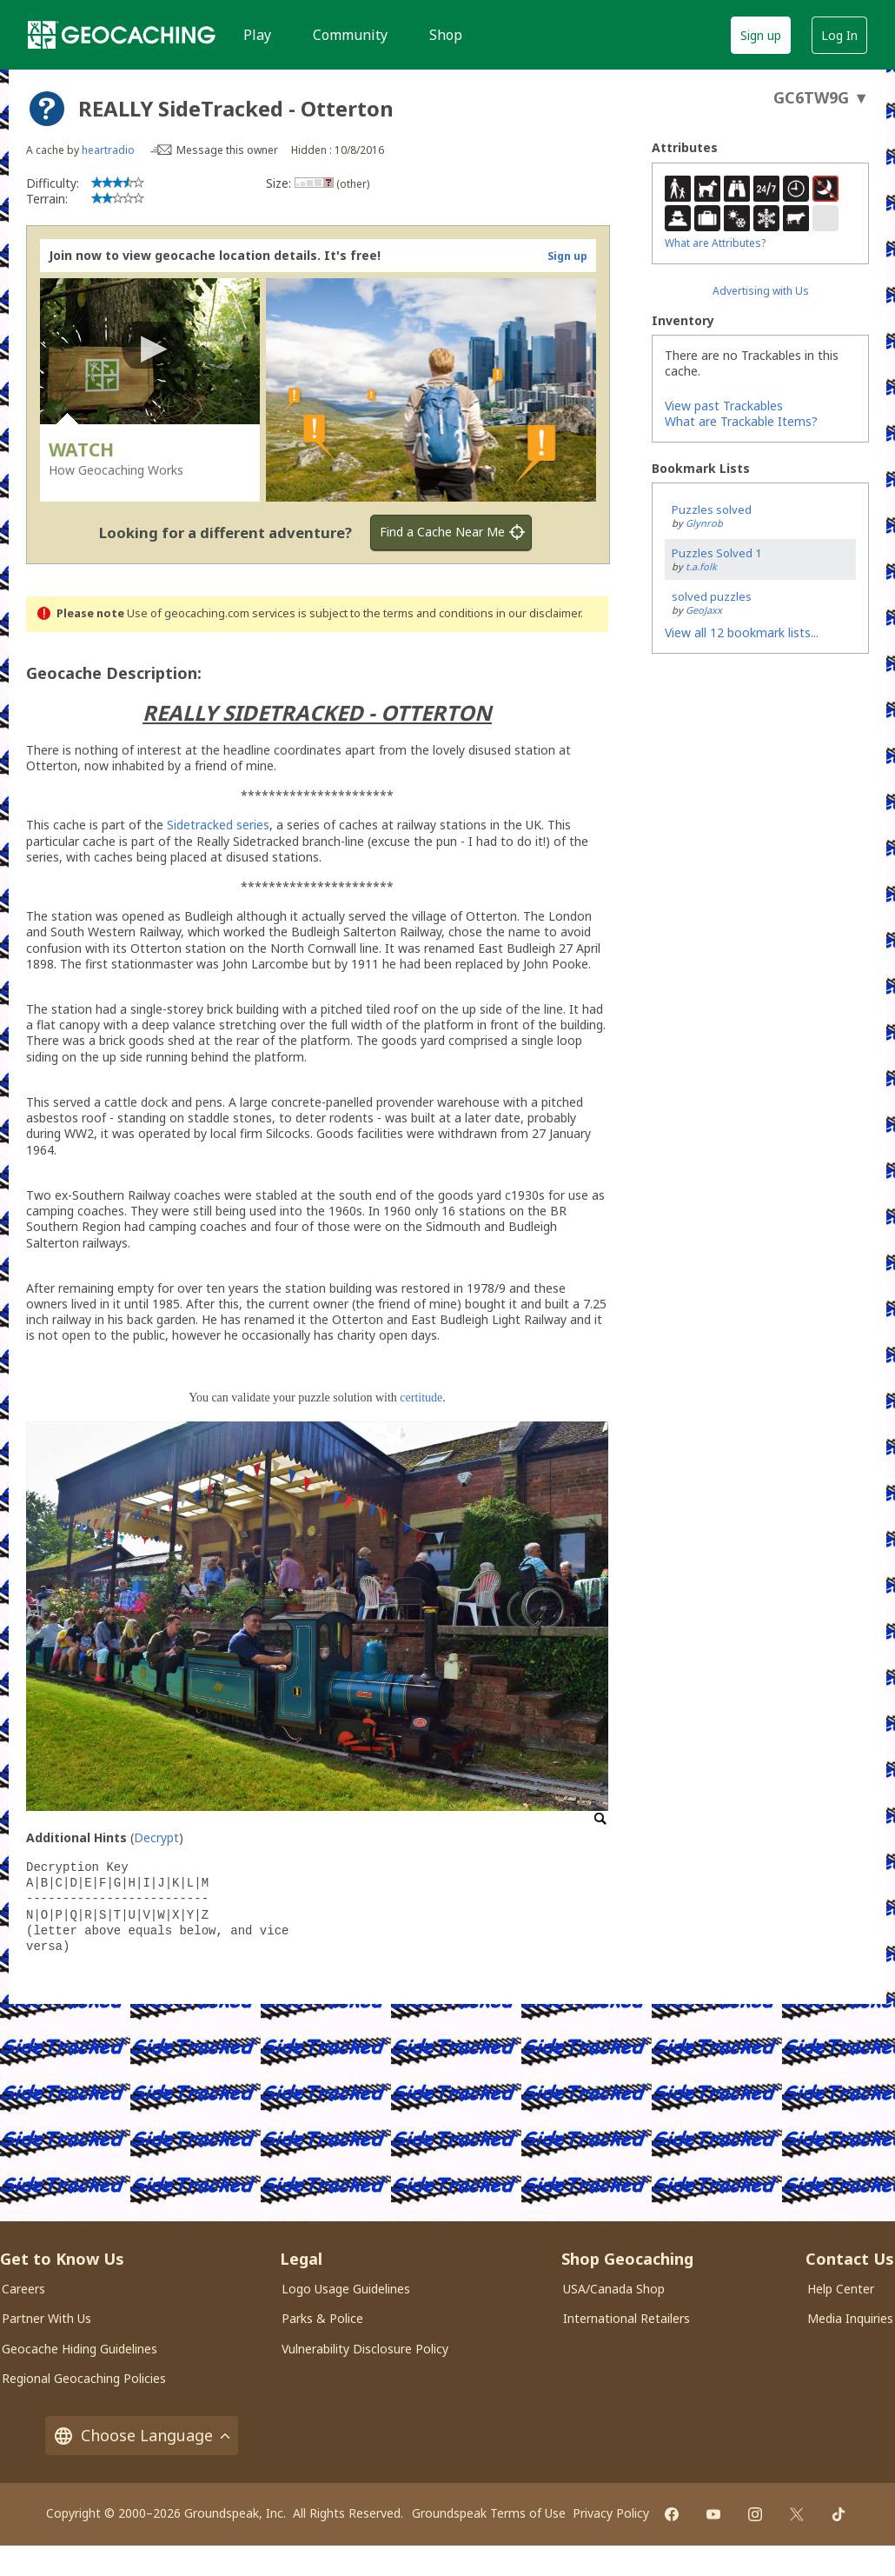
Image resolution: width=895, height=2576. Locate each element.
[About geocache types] (47, 109)
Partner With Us (46, 2318)
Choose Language (141, 2435)
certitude (421, 1397)
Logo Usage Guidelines (346, 2288)
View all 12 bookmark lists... (742, 632)
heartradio (108, 150)
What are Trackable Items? (741, 421)
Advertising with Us (761, 290)
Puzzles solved (712, 509)
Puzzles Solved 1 (716, 553)
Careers (23, 2288)
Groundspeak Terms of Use (489, 2513)
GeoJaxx (704, 609)
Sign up (760, 35)
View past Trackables (724, 405)
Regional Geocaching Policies (84, 2378)
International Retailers (626, 2318)
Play (257, 34)
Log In (839, 35)
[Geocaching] (121, 34)
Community (350, 34)
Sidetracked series (218, 824)
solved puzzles (712, 596)
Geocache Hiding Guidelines (79, 2348)
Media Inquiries (850, 2318)
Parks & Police (322, 2318)
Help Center (840, 2288)
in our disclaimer (538, 613)
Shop (445, 34)
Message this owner (227, 150)
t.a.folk (701, 566)
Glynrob (704, 522)
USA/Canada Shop (614, 2288)
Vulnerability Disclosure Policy (365, 2348)
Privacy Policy (611, 2513)
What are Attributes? (715, 243)
